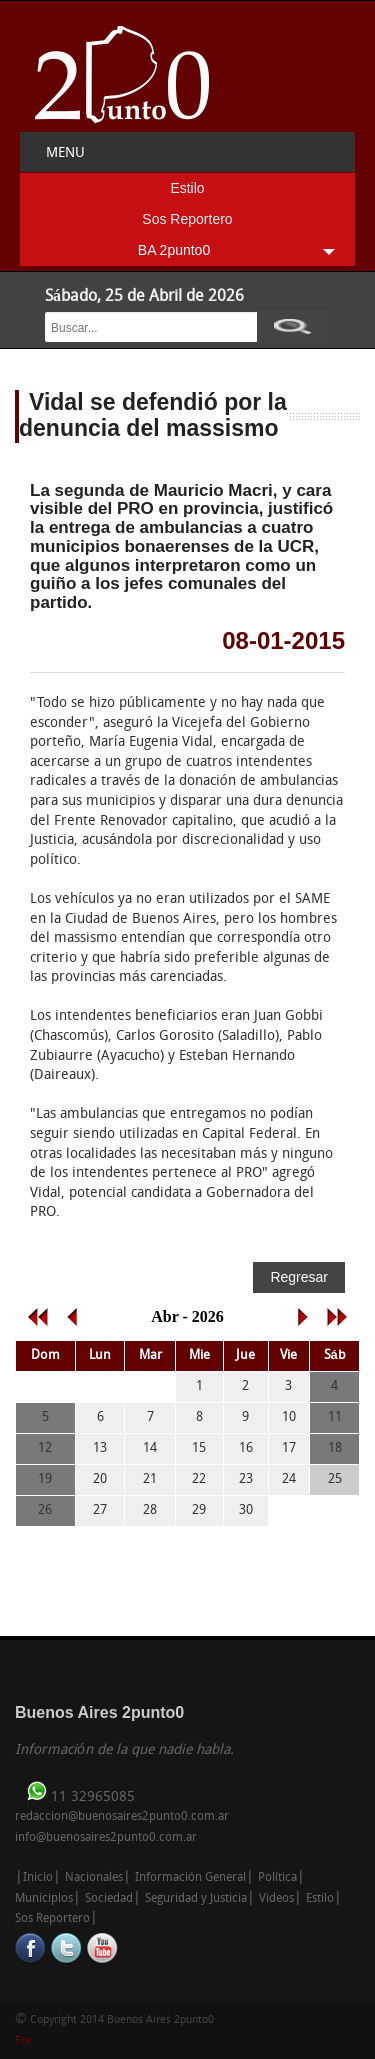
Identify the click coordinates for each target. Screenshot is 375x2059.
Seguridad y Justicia (196, 1899)
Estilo (187, 188)
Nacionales (94, 1878)
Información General (190, 1878)
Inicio (38, 1878)
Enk (23, 2041)
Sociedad (109, 1899)
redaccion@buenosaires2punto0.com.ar (122, 1817)
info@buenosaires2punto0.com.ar (106, 1838)
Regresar (299, 1277)
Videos (276, 1899)
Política (277, 1878)
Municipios (44, 1899)
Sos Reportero (187, 219)
